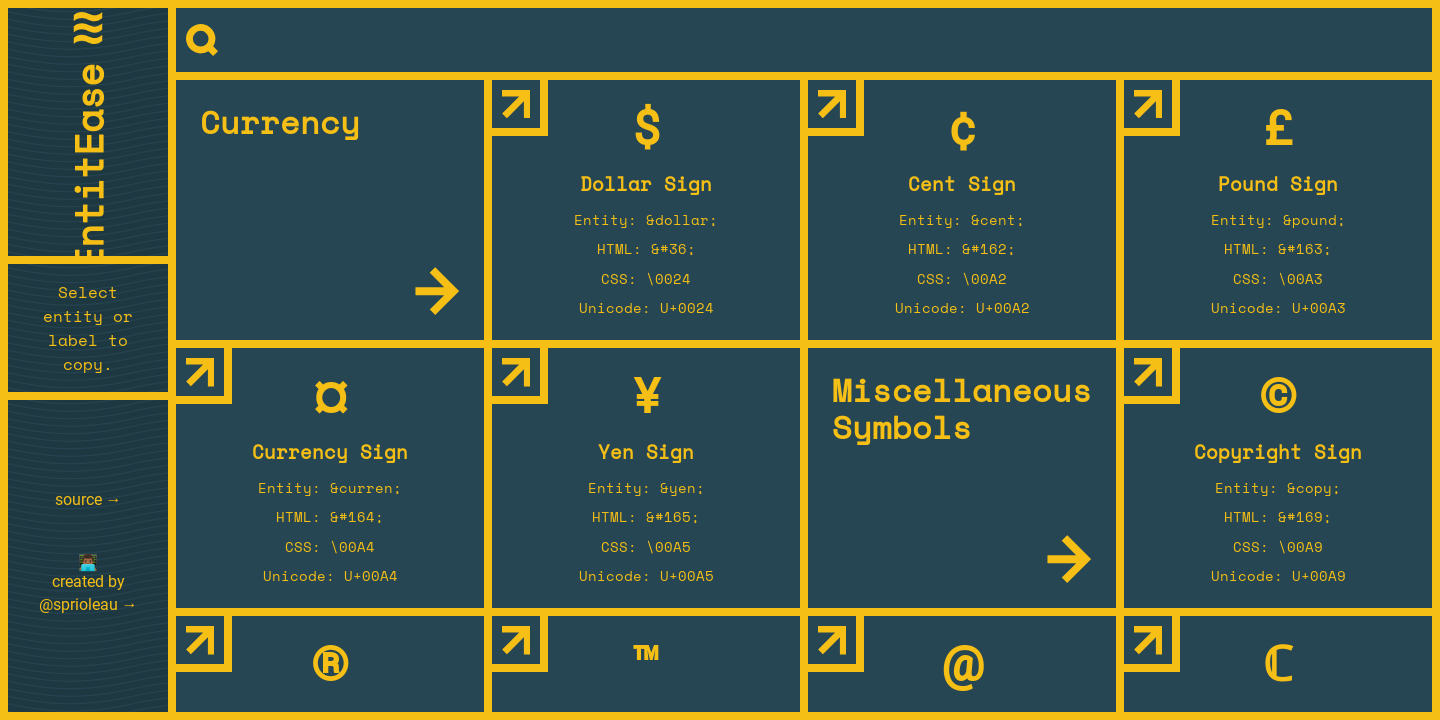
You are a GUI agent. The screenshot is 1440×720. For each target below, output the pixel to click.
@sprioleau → (88, 604)
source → (88, 499)
